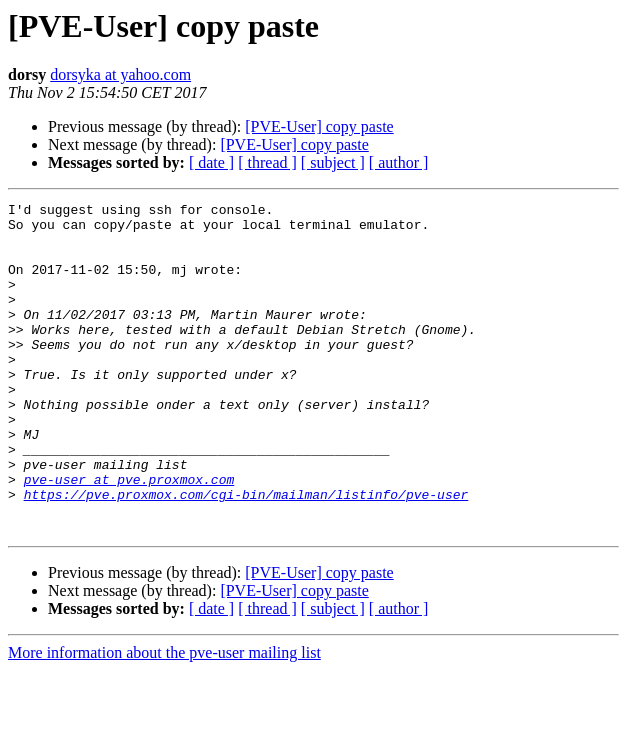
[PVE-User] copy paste (319, 126)
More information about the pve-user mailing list (164, 718)
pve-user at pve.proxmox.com (129, 536)
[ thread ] (267, 162)
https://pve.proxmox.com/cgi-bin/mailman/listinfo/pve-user (246, 554)
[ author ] (399, 162)
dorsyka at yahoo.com (120, 74)
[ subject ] (333, 162)
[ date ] (211, 162)
